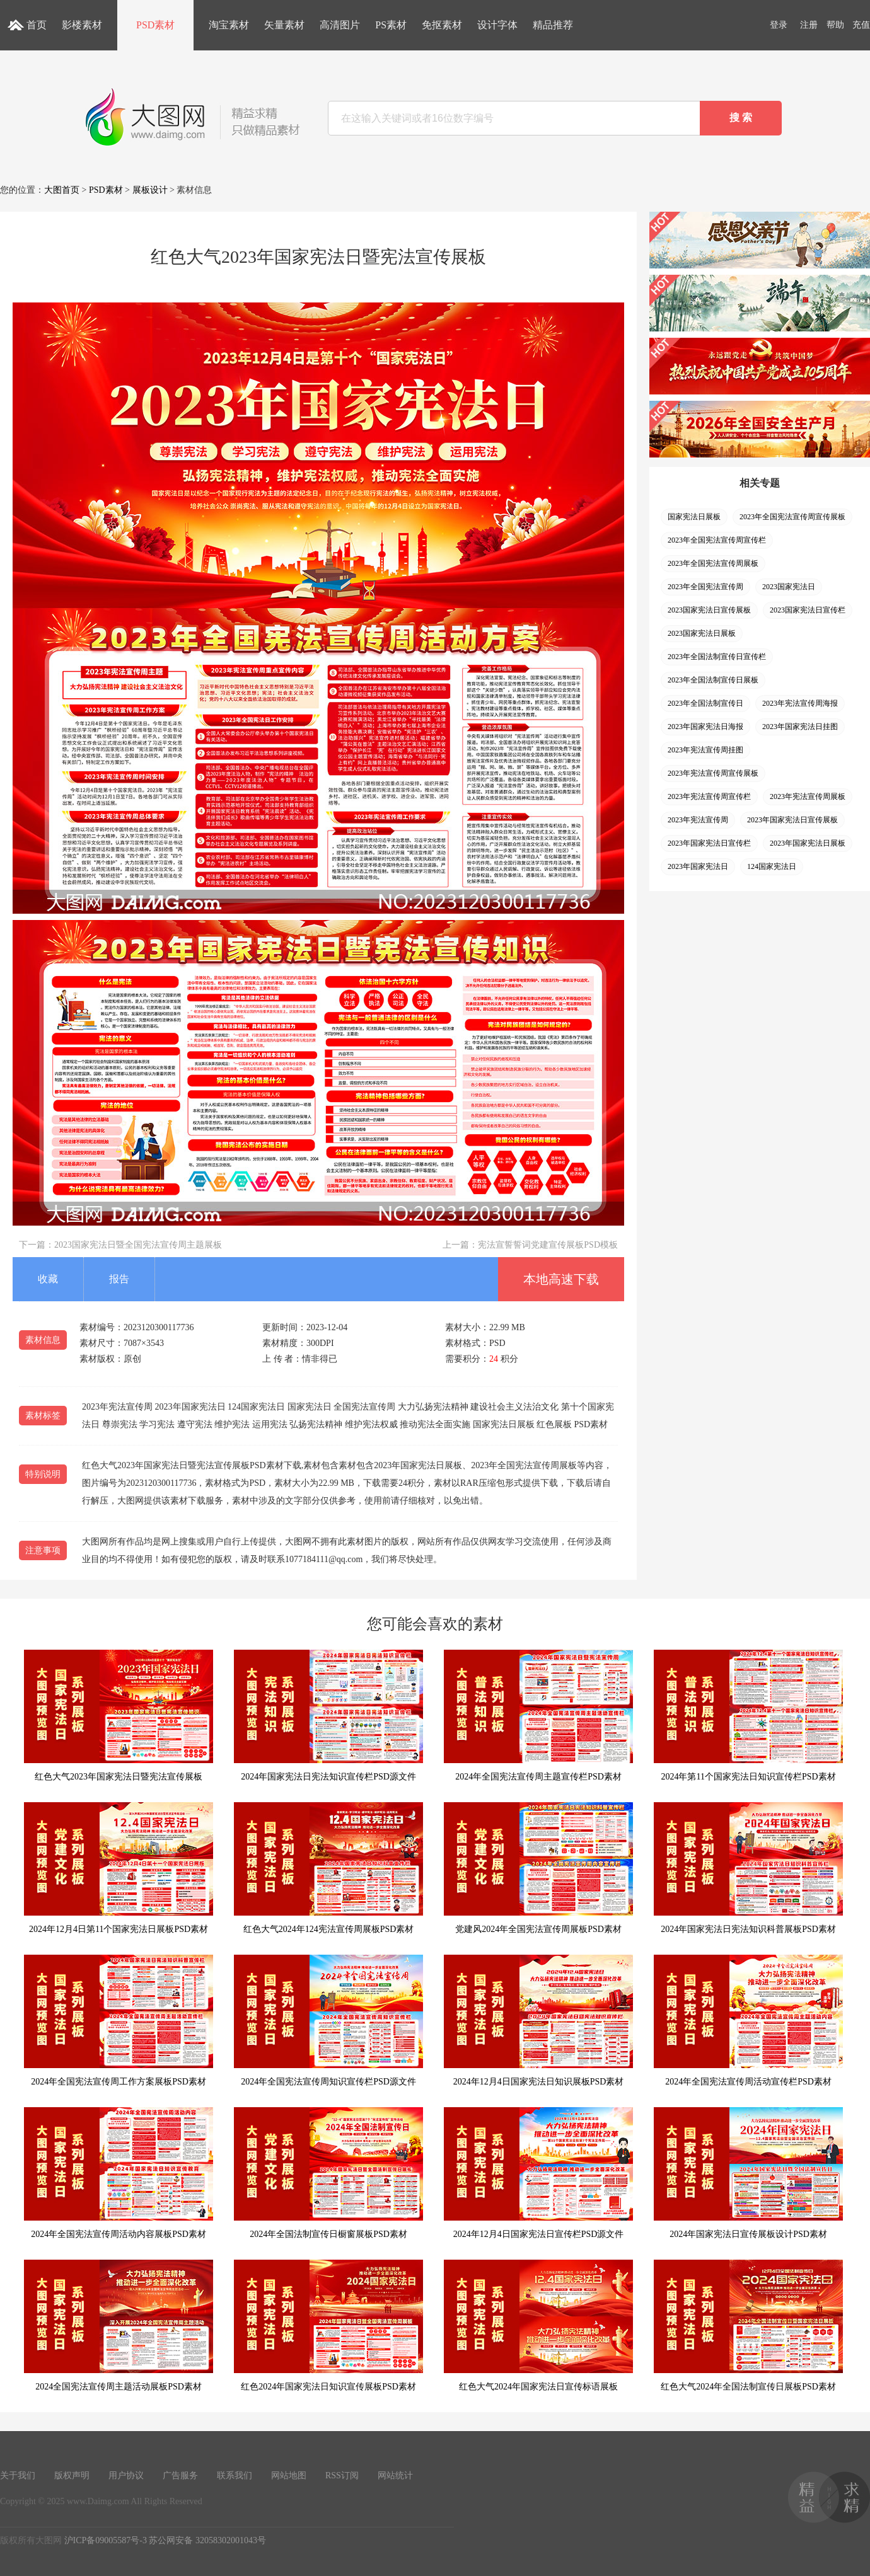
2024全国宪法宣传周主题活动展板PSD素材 (118, 2325)
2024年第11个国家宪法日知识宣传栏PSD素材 (748, 1715)
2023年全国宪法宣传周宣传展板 (792, 516)
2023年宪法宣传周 (698, 819)
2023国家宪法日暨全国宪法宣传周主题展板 (138, 1245)
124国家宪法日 (771, 866)
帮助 (835, 25)
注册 (809, 25)
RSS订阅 (342, 2475)
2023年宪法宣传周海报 (800, 703)
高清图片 (340, 25)
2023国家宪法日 (788, 586)
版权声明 (72, 2475)
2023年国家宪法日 (698, 866)
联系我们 (234, 2475)
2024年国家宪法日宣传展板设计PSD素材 (748, 2173)
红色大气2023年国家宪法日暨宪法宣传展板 (118, 1715)
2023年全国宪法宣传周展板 (713, 563)
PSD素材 (155, 25)
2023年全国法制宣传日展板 (713, 680)
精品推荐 (553, 25)
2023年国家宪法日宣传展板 (792, 819)
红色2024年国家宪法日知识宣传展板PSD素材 (328, 2325)
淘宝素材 (229, 25)
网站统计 (395, 2475)
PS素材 (391, 25)
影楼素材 (82, 25)
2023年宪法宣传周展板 (807, 796)
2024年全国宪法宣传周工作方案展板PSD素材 (118, 2020)
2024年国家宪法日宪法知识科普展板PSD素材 (748, 1868)
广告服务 (180, 2475)
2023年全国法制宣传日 (705, 703)
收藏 (48, 1279)
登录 (778, 25)
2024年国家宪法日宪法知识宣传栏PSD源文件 (328, 1715)
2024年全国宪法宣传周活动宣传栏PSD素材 (748, 2020)
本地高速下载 (561, 1279)
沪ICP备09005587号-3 (105, 2540)
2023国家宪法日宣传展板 (709, 610)
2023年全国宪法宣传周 (705, 586)
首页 (36, 25)
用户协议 (126, 2475)
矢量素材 (284, 25)
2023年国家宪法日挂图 (800, 726)
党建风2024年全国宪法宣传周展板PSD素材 (538, 1868)
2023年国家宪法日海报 (705, 726)
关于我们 (17, 2475)
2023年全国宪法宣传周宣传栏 (717, 540)
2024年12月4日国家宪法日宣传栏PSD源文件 (538, 2173)
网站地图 (288, 2475)
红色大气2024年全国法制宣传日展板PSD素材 (748, 2325)
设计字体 (497, 25)
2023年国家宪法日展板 (807, 843)
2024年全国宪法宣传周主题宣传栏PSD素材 (538, 1715)
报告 (119, 1279)
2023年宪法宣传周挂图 (705, 749)
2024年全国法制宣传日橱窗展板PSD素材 (328, 2173)
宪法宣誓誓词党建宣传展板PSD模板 (548, 1245)
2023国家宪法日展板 (702, 633)
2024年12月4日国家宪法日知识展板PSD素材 (538, 2020)
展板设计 (150, 190)
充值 (861, 25)
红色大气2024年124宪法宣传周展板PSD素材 (328, 1868)
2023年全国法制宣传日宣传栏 (717, 656)
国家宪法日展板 (694, 516)
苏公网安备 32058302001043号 (207, 2540)
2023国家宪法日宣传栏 (807, 610)
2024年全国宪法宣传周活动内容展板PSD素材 (118, 2173)
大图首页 (61, 190)
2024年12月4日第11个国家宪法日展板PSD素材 (118, 1868)
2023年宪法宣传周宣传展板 (713, 773)
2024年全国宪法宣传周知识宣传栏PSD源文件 (328, 2020)
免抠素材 (442, 25)
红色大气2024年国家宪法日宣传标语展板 (538, 2325)
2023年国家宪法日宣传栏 (709, 843)
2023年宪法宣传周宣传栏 (709, 796)
